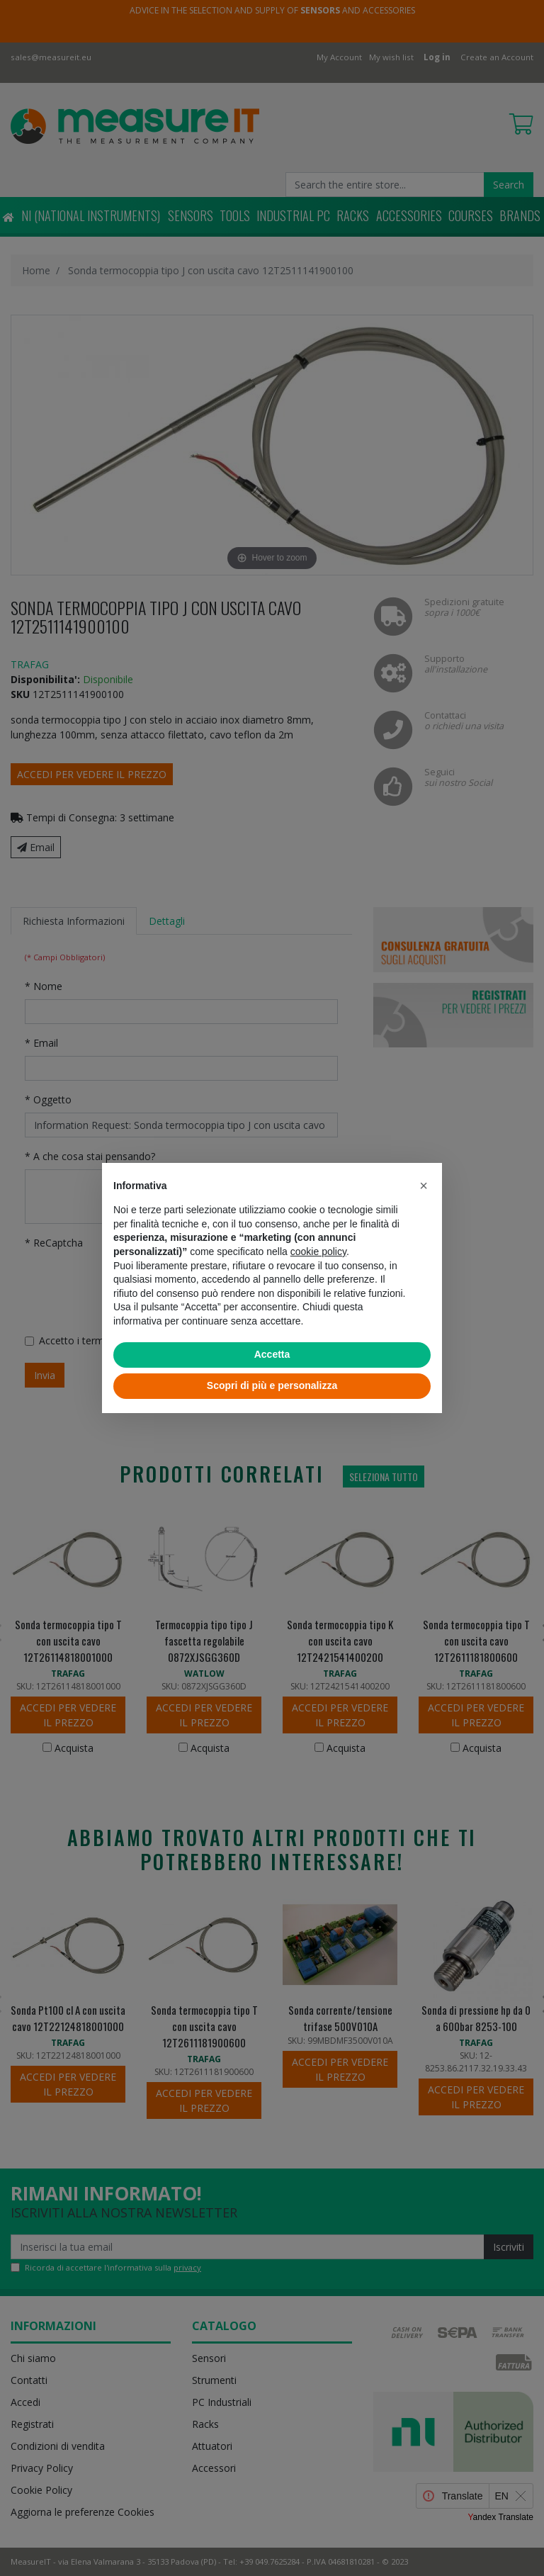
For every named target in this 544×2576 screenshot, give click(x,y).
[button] (423, 1185)
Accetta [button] (272, 1354)
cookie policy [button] (318, 1251)
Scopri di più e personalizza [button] (272, 1385)
